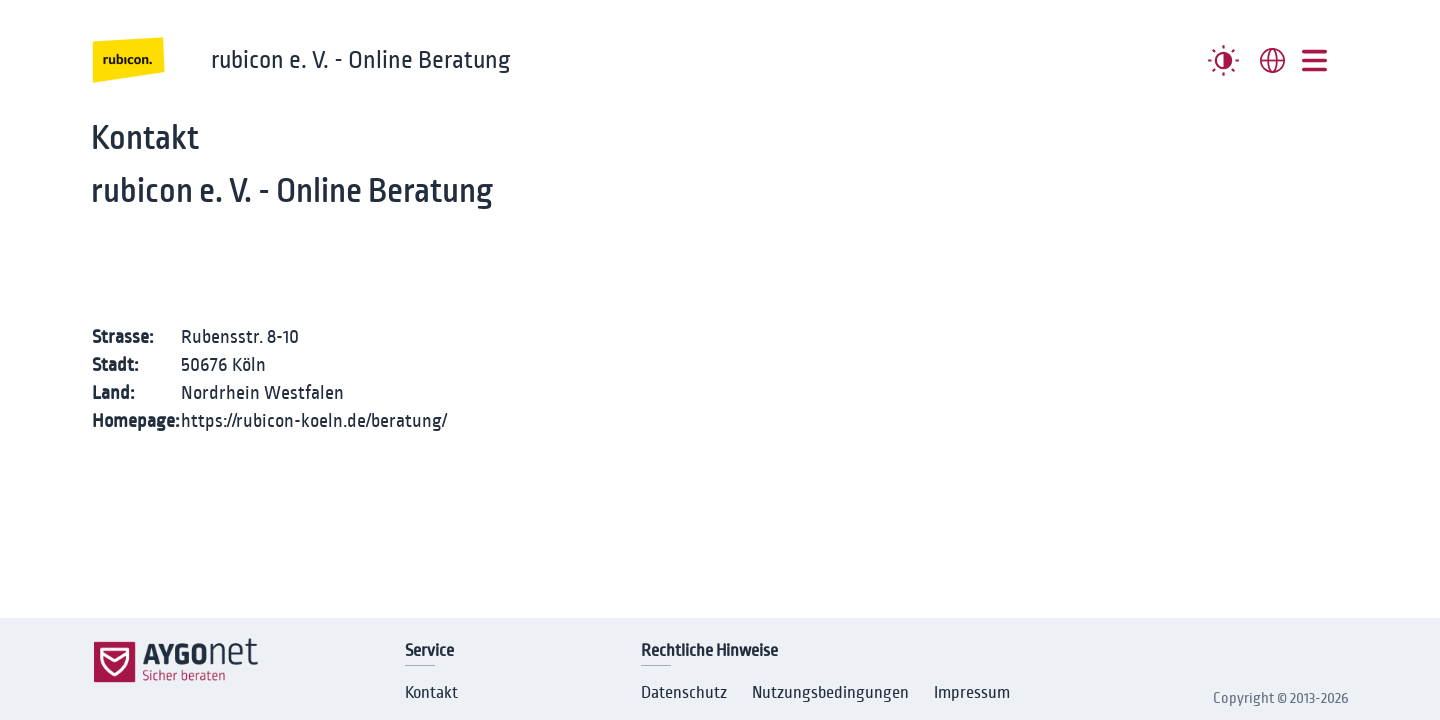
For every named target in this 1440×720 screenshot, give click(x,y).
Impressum (972, 693)
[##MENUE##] (1314, 60)
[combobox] (1272, 60)
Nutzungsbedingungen (830, 693)
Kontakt (431, 693)
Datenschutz (684, 693)
